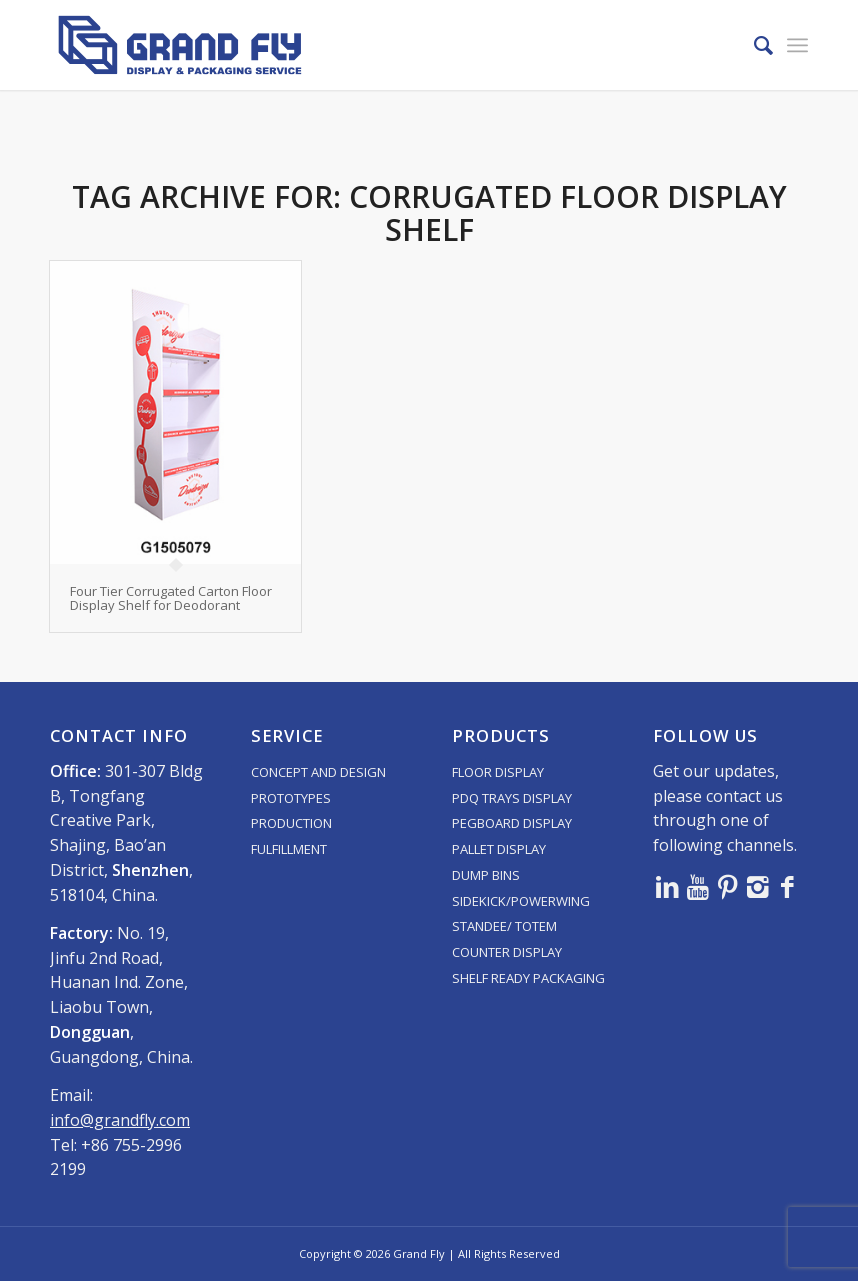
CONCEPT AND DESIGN (318, 772)
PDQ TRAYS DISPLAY (512, 798)
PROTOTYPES (291, 798)
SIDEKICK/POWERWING (521, 901)
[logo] (180, 45)
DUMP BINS (486, 875)
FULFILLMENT (289, 849)
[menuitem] (753, 45)
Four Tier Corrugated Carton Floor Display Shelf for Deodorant (171, 598)
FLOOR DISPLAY (498, 772)
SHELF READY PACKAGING (528, 978)
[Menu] (797, 45)
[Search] (753, 45)
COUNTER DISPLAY (507, 952)
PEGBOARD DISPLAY (512, 823)
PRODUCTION (291, 823)
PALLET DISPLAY (499, 849)
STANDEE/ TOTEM (504, 926)
